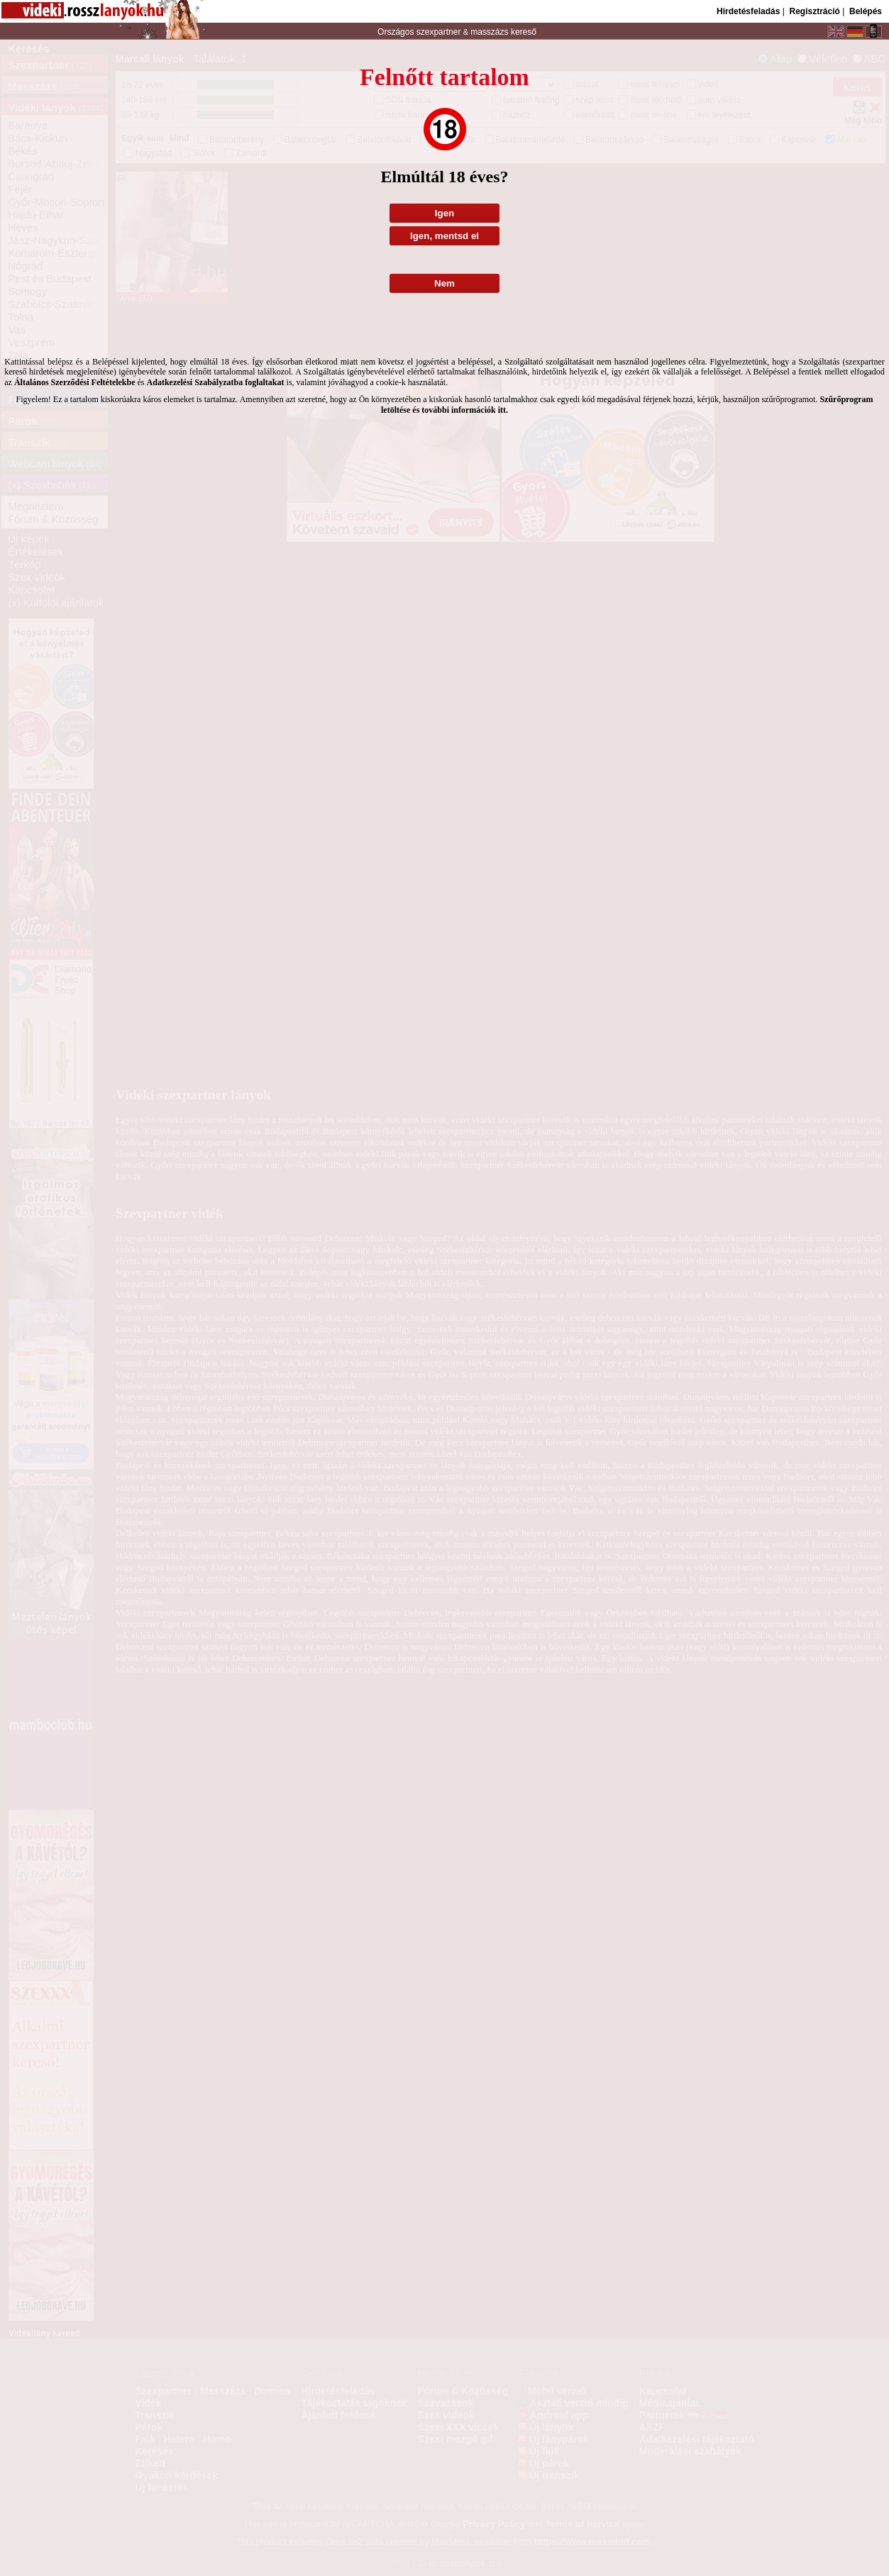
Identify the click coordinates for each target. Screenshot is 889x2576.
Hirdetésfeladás (748, 11)
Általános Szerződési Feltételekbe (75, 382)
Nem (444, 283)
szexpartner (438, 32)
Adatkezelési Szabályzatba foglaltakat (216, 382)
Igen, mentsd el (444, 236)
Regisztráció (814, 11)
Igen (444, 213)
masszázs (490, 32)
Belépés (865, 11)
